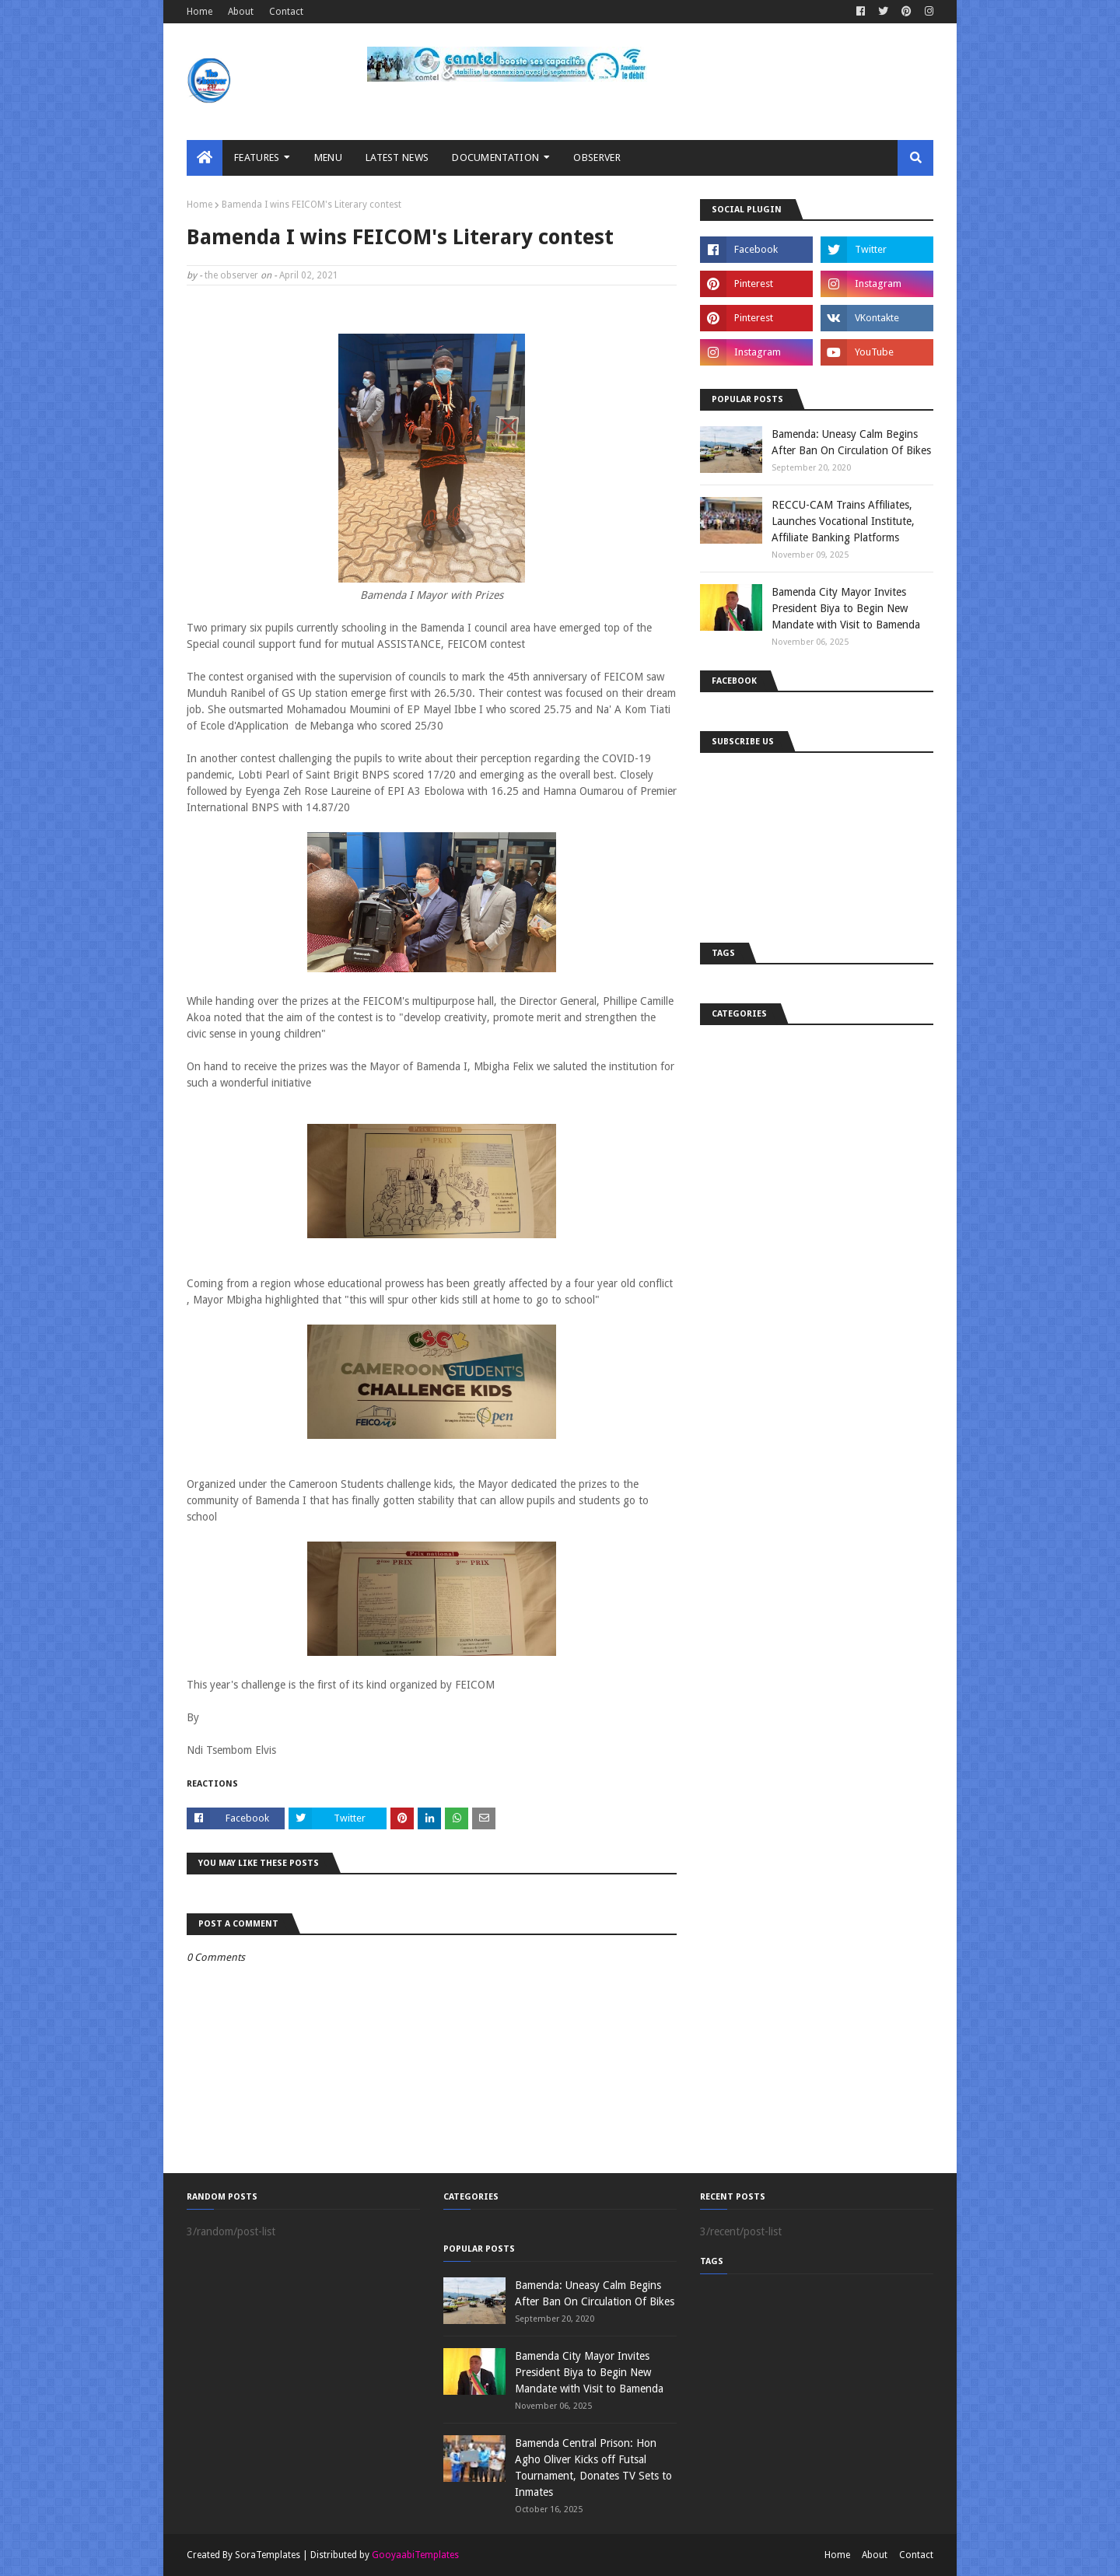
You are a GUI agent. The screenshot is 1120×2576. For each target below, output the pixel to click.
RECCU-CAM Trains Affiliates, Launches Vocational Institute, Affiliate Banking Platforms (843, 521)
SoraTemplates (267, 2555)
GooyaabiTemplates (415, 2555)
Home (199, 11)
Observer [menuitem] (596, 157)
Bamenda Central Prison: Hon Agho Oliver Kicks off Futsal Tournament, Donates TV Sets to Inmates (593, 2467)
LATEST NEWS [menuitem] (397, 157)
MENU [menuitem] (328, 157)
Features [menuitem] (256, 157)
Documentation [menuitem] (495, 157)
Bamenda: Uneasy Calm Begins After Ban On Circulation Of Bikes (851, 442)
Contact (286, 11)
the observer (231, 275)
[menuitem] (204, 158)
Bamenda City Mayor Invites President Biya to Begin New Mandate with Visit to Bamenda (846, 608)
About (241, 11)
